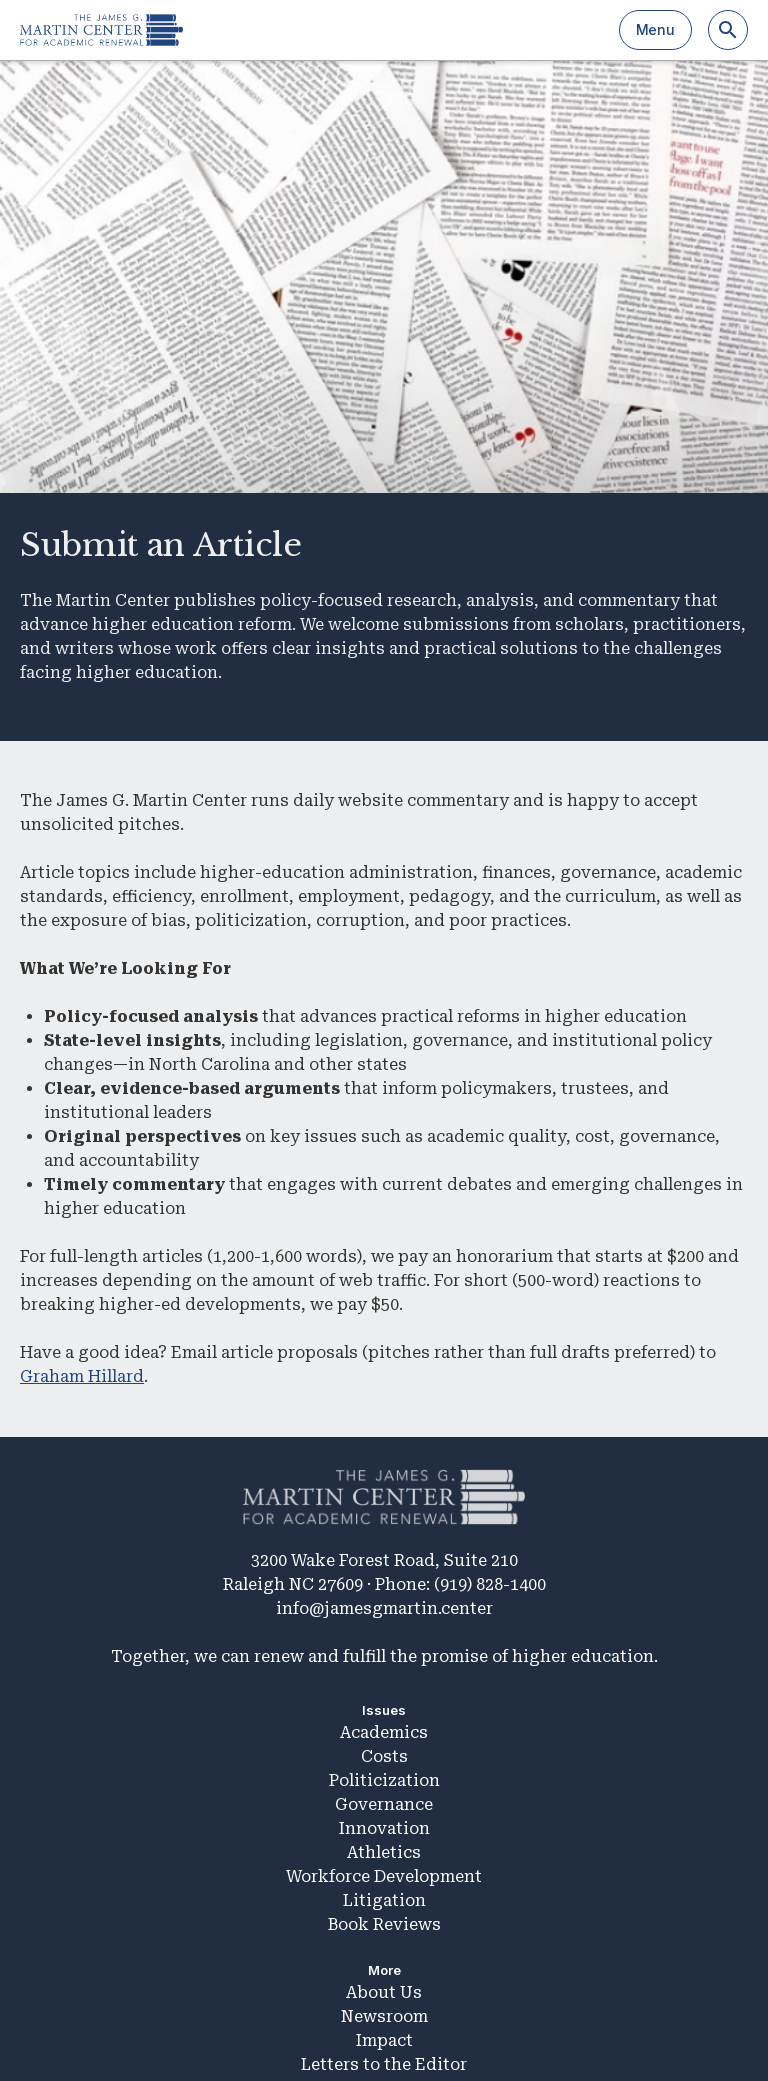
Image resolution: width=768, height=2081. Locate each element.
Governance (384, 1804)
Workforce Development (384, 1876)
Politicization (384, 1780)
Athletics (384, 1852)
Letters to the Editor (384, 2064)
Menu (655, 29)
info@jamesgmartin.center (384, 1608)
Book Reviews (384, 1924)
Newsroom (384, 2016)
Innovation (384, 1828)
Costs (384, 1756)
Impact (384, 2040)
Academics (384, 1732)
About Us (384, 1992)
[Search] (728, 30)
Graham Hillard (82, 1376)
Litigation (384, 1900)
